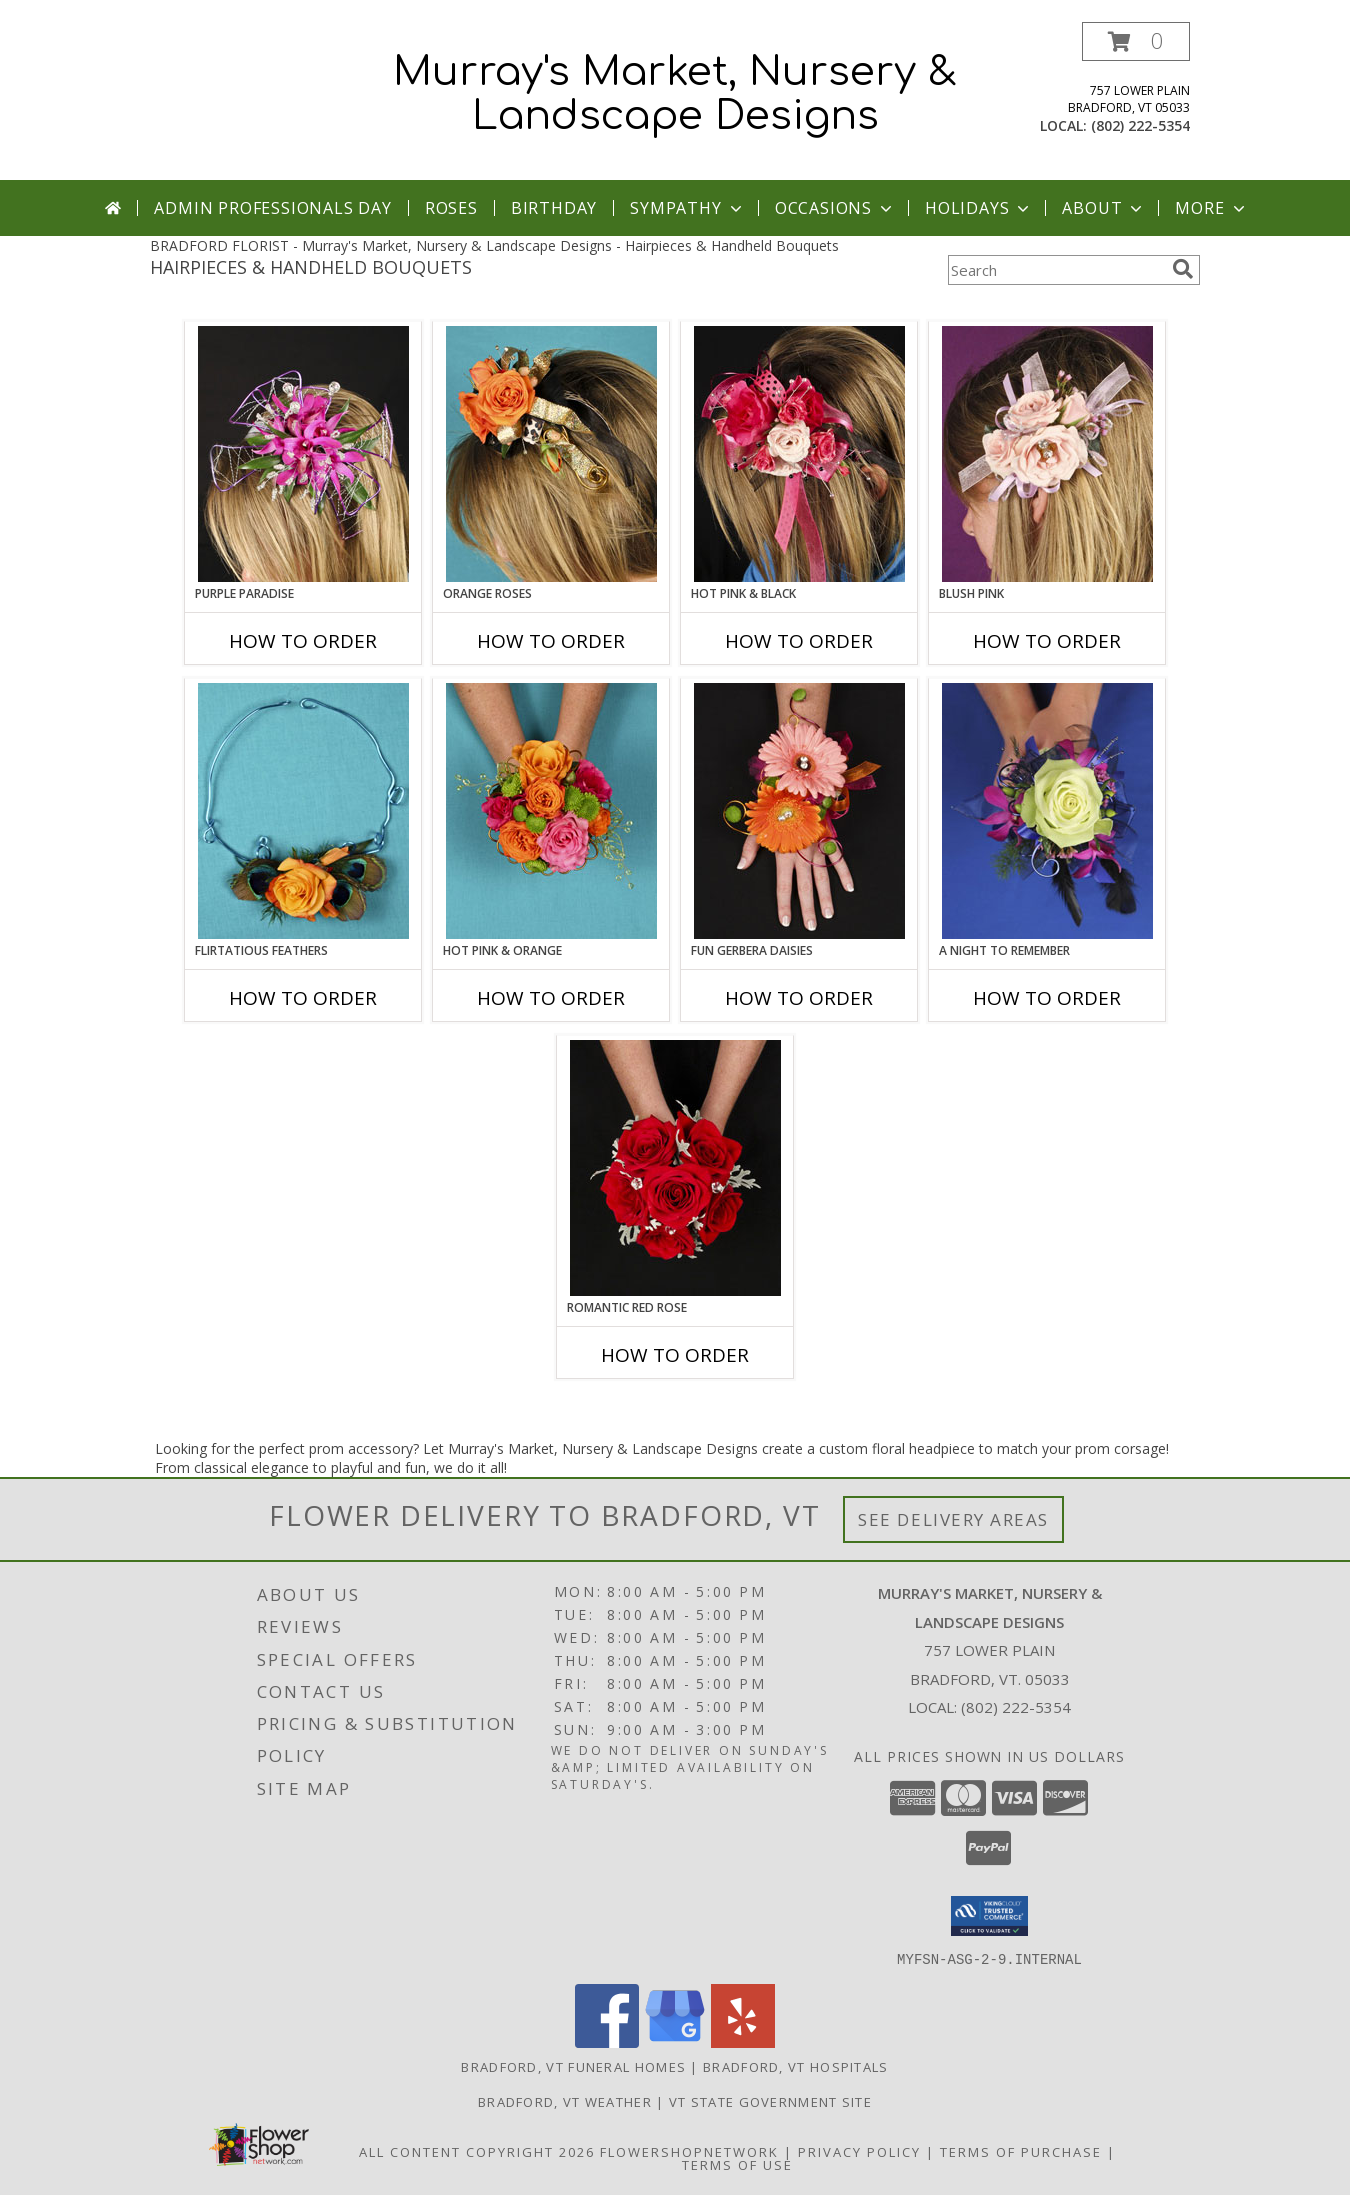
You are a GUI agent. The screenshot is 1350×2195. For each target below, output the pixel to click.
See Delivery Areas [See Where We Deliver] (953, 1519)
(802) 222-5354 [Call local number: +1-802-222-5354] (1140, 125)
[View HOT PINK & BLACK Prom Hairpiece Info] (799, 454)
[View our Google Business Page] (675, 2041)
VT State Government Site (770, 2101)
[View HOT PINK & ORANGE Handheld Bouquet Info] (551, 811)
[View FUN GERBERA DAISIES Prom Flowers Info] (799, 811)
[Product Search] (1056, 270)
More (1211, 208)
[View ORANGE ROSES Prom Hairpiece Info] (551, 454)
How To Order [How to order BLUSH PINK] (1047, 641)
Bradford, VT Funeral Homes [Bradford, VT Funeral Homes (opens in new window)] (573, 2066)
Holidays (979, 208)
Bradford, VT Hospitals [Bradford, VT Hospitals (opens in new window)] (796, 2066)
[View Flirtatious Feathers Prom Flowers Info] (303, 811)
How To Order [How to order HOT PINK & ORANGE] (551, 998)
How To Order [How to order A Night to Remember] (1047, 998)
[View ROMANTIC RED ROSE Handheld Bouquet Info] (675, 1168)
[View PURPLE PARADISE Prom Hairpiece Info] (303, 454)
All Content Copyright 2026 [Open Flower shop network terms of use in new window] (477, 2151)
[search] (1183, 269)
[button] (1136, 41)
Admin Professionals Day (272, 208)
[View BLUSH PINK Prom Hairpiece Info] (1047, 454)
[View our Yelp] (743, 2041)
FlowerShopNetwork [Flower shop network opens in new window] (689, 2151)
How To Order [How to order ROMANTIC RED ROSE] (675, 1355)
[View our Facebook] (607, 2041)
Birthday (554, 208)
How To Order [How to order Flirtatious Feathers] (303, 998)
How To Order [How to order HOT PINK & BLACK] (799, 641)
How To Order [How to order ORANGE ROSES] (551, 641)
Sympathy (687, 208)
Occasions (835, 208)
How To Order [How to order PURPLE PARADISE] (303, 641)
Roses (451, 208)
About (1104, 208)
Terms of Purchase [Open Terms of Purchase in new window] (1021, 2151)
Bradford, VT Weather (565, 2101)
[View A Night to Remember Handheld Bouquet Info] (1047, 811)
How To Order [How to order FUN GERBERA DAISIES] (799, 998)
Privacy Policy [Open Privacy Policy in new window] (859, 2151)
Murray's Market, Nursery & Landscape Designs (675, 94)
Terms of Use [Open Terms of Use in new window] (737, 2164)
